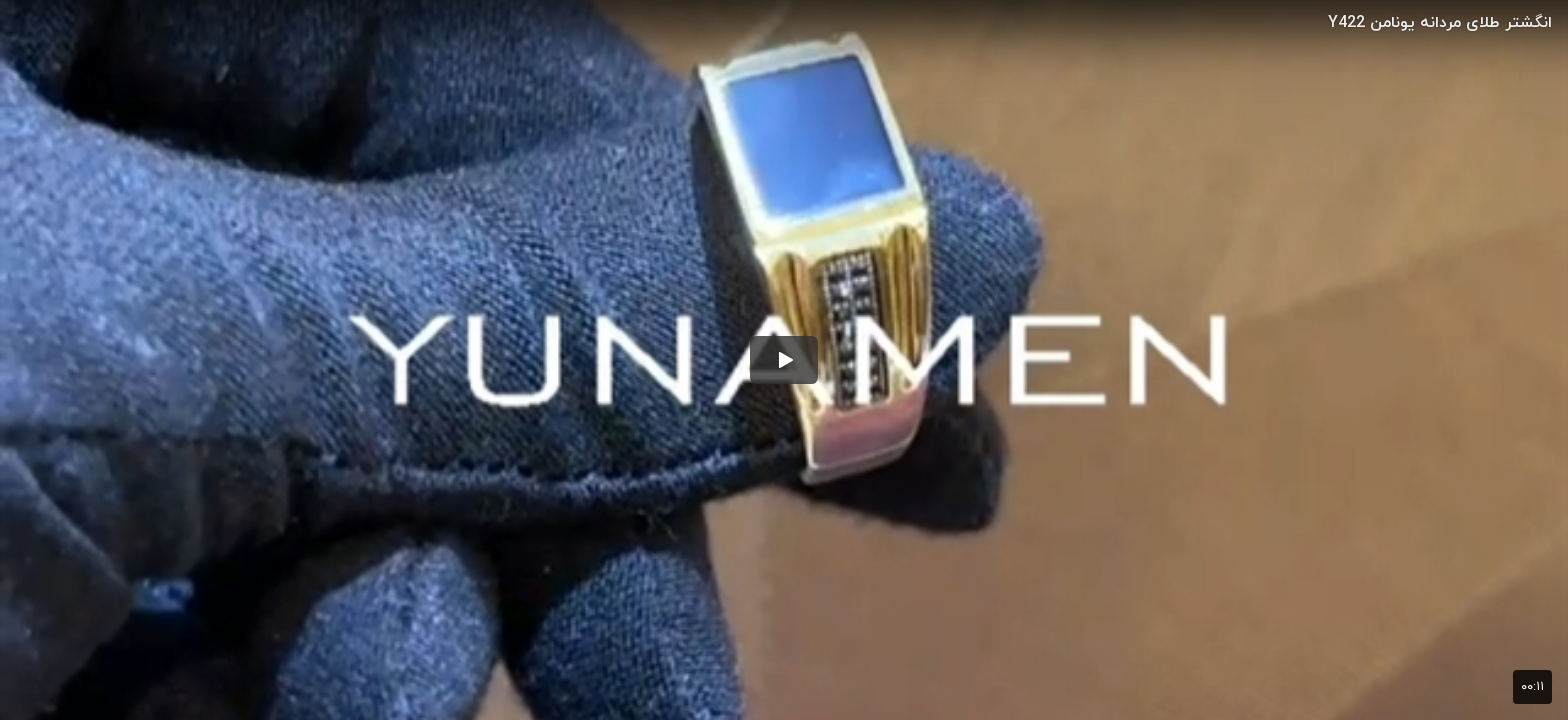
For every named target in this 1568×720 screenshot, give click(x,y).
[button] (784, 360)
